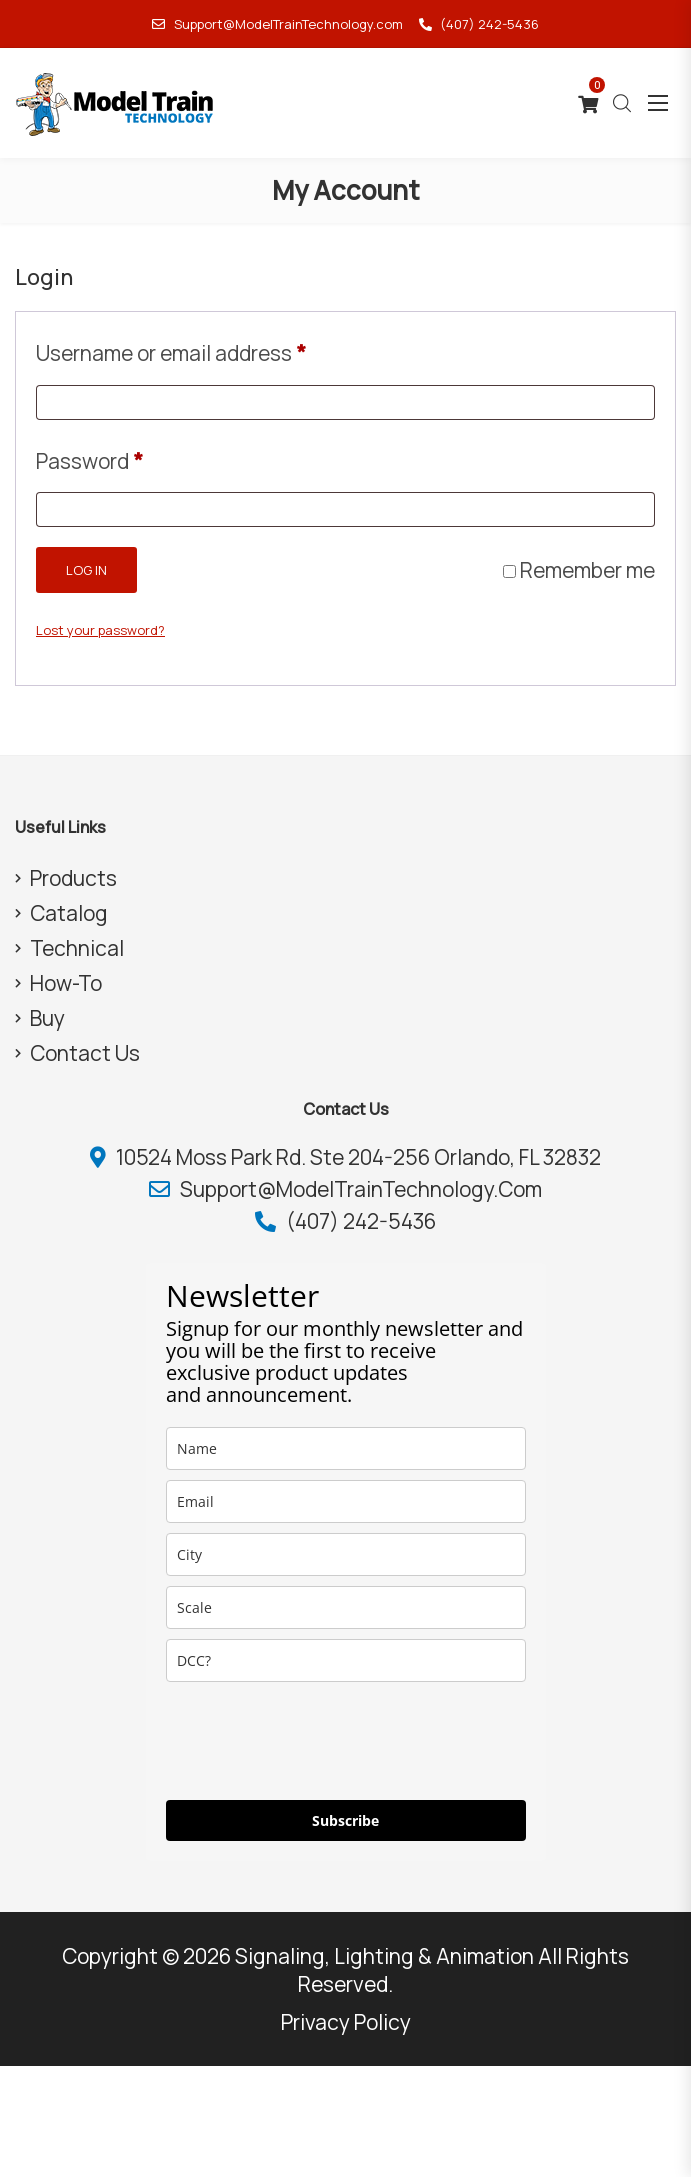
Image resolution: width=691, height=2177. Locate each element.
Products (73, 878)
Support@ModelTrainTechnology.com (277, 24)
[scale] (346, 1607)
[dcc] (346, 1660)
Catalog (69, 913)
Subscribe (345, 1820)
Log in (86, 570)
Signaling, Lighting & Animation (384, 1956)
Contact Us (85, 1053)
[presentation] (318, 1741)
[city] (346, 1554)
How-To (66, 983)
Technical (77, 948)
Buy (47, 1018)
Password (89, 457)
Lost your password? (100, 630)
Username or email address (171, 349)
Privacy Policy (346, 2022)
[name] (346, 1448)
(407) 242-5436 (479, 24)
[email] (346, 1501)
